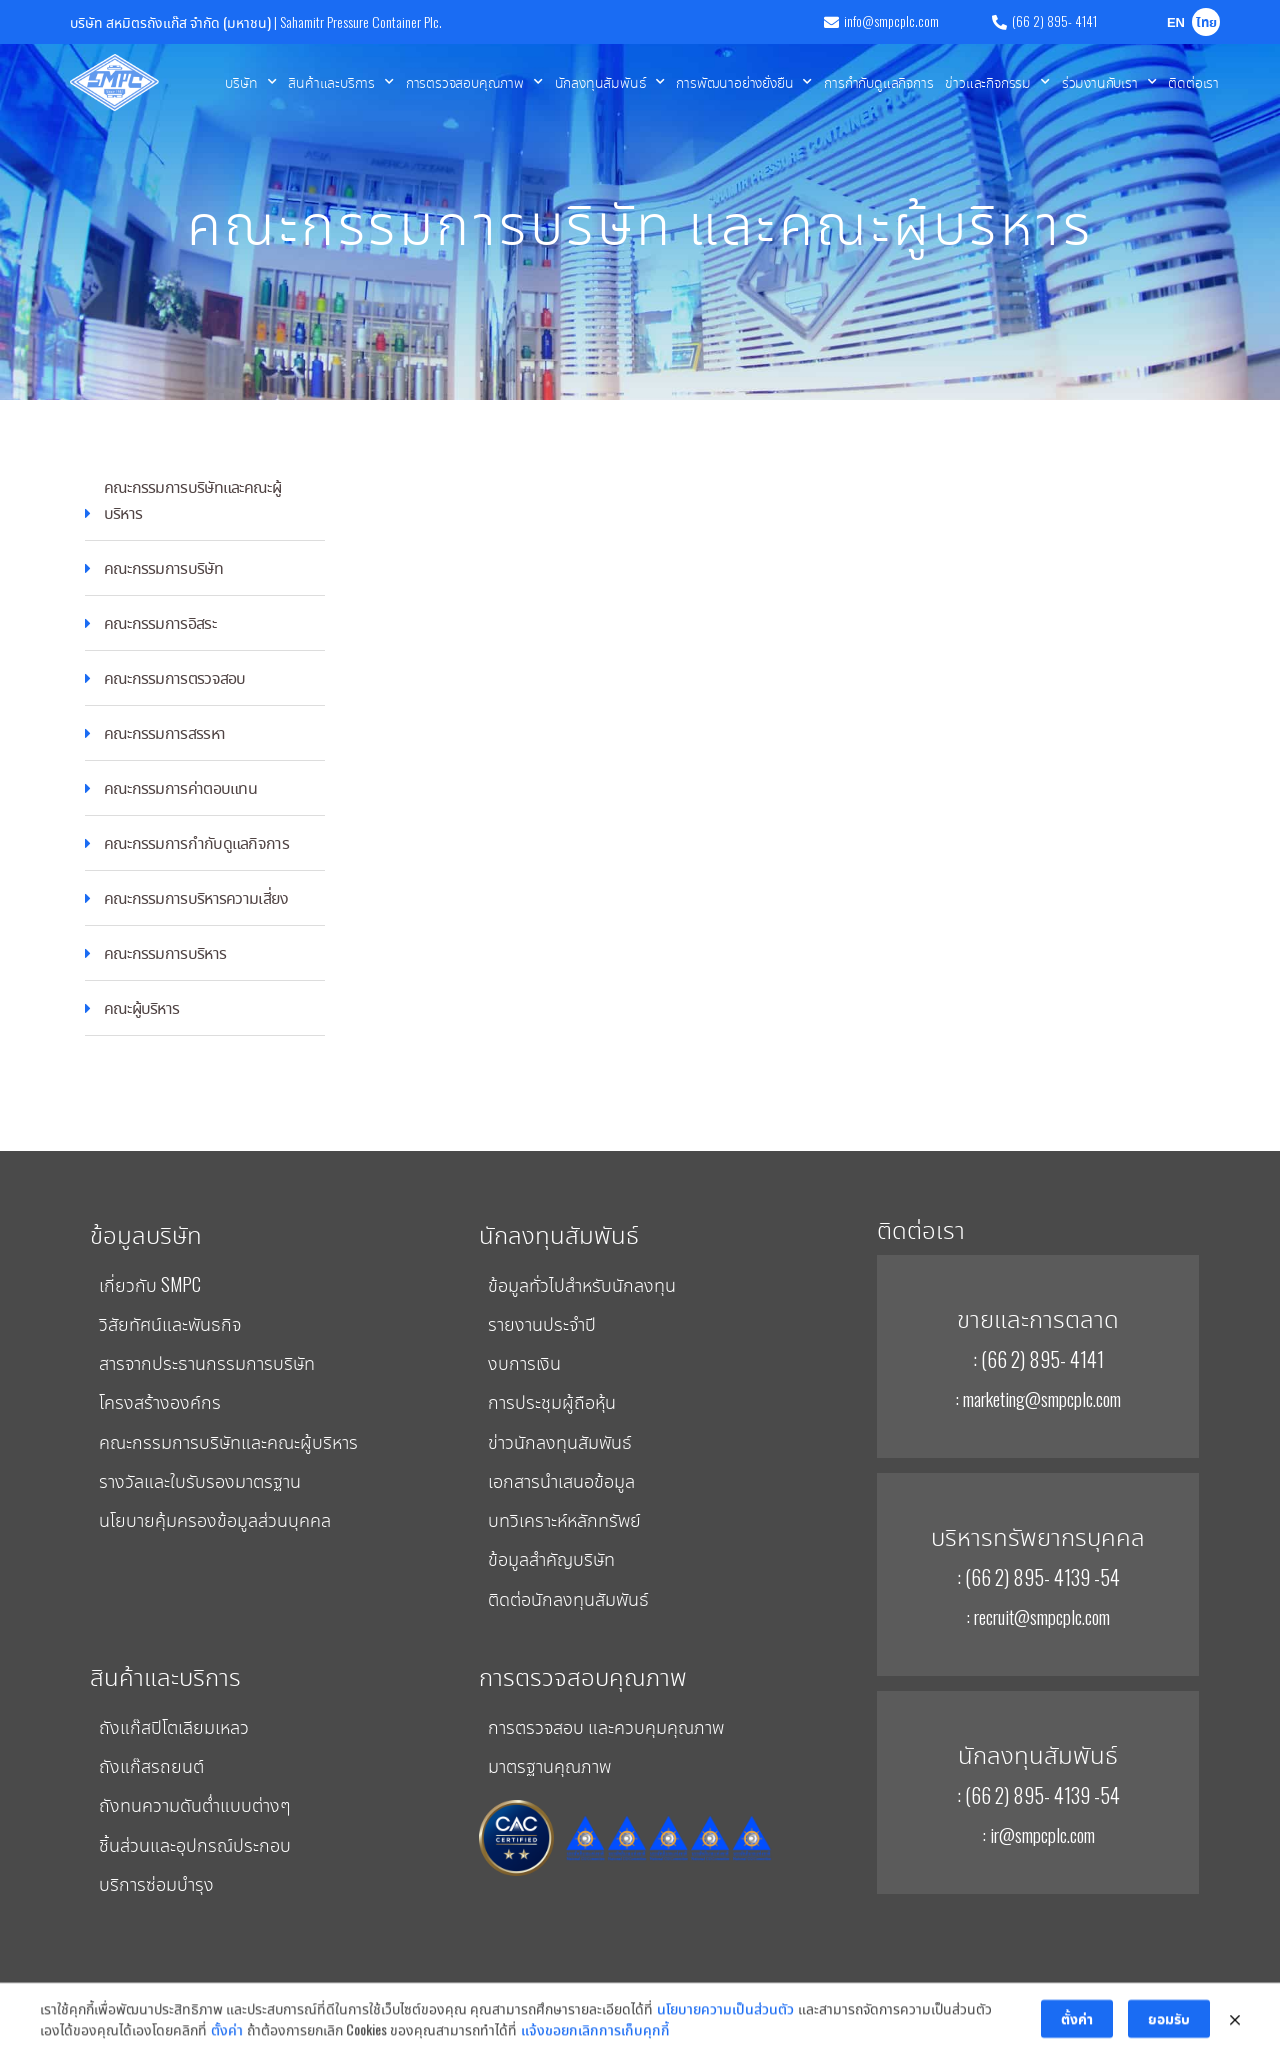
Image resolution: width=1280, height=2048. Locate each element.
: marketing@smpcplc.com (1038, 1398)
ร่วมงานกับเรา (1109, 82)
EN (1176, 23)
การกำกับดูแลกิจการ (878, 81)
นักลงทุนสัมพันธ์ (610, 82)
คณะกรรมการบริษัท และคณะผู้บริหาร (640, 219)
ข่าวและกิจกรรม (997, 82)
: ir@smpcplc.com (1038, 1834)
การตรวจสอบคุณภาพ (474, 82)
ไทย (1206, 23)
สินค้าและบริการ (340, 82)
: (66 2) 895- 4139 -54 (1038, 1577)
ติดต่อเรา (1193, 81)
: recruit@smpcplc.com (1038, 1616)
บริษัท (250, 82)
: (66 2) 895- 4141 (1038, 1359)
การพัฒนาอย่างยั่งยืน (744, 82)
